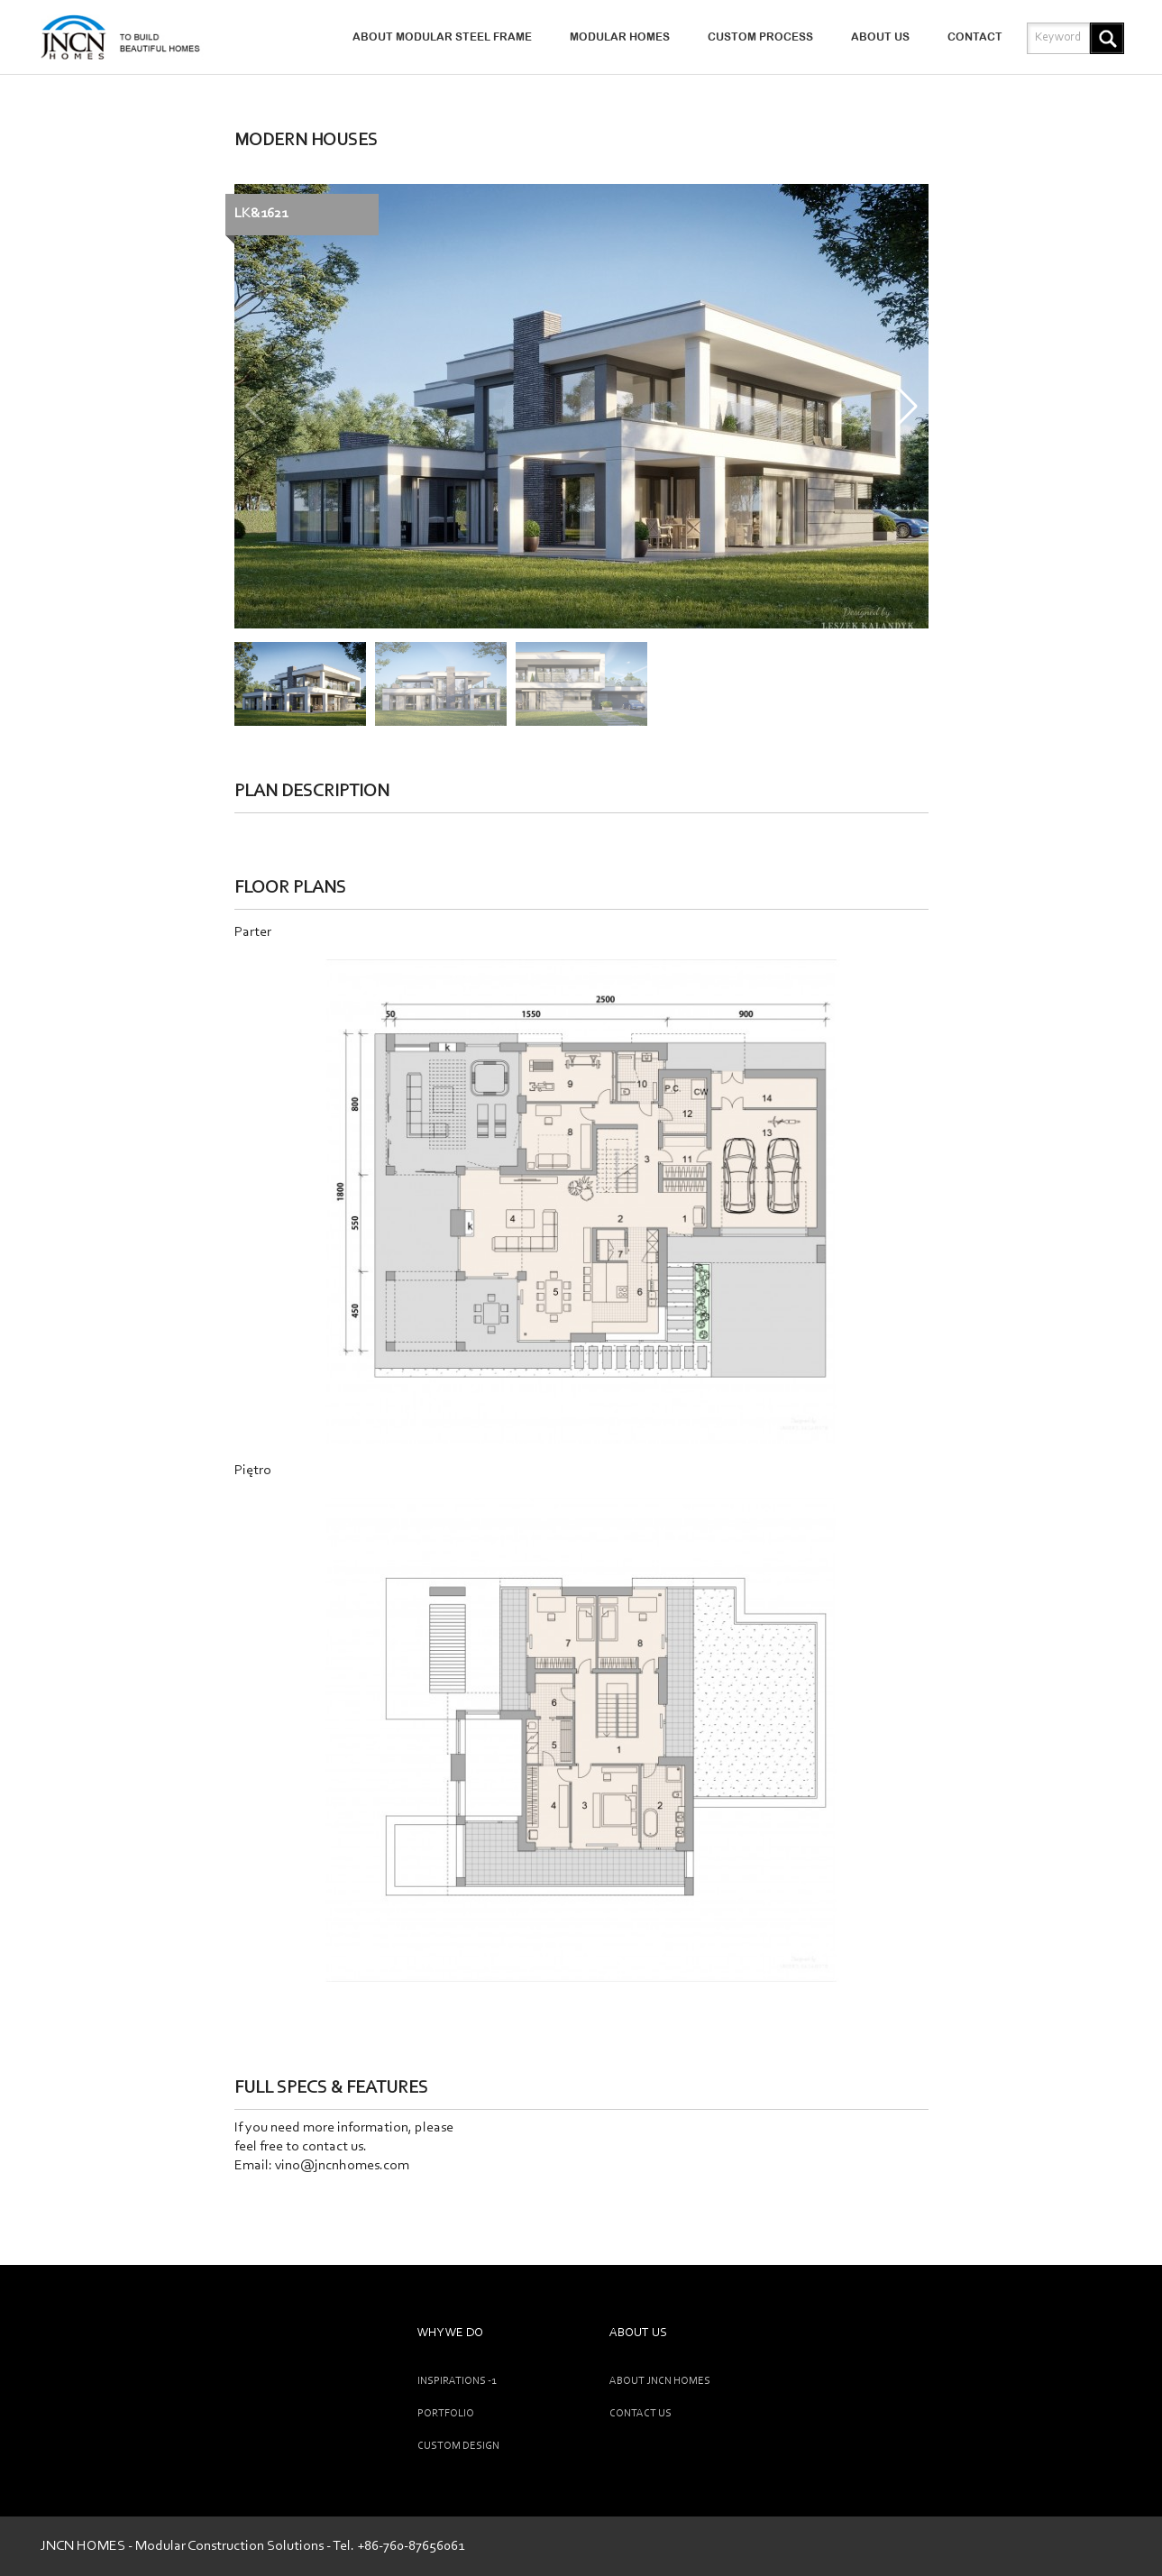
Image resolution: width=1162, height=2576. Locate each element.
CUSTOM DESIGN (458, 2446)
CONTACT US (640, 2413)
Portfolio (445, 2413)
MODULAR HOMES (620, 37)
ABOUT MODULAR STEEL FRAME (442, 37)
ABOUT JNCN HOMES (659, 2381)
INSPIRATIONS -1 (456, 2381)
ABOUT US (880, 37)
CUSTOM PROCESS (760, 37)
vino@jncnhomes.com (342, 2166)
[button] (907, 406)
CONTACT (974, 37)
